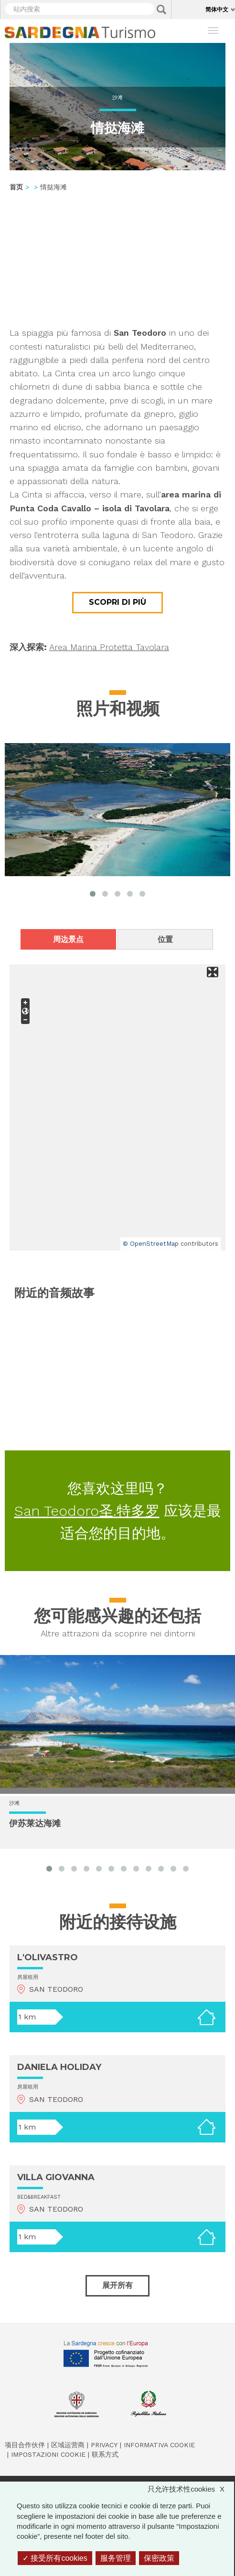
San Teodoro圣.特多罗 (87, 1510)
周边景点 (68, 939)
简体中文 (216, 9)
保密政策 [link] (159, 2558)
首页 (16, 187)
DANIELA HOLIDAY (59, 2067)
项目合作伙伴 (25, 2445)
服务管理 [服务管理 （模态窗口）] (115, 2558)
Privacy (104, 2445)
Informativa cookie (159, 2445)
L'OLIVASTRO (47, 1957)
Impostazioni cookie (48, 2454)
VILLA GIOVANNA (56, 2177)
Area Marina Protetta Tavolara (109, 647)
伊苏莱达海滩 (35, 1824)
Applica (161, 9)
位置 (165, 939)
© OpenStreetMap (151, 1243)
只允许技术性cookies (191, 2489)
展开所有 (117, 2285)
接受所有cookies (54, 2558)
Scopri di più (117, 602)
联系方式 (105, 2454)
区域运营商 (68, 2445)
